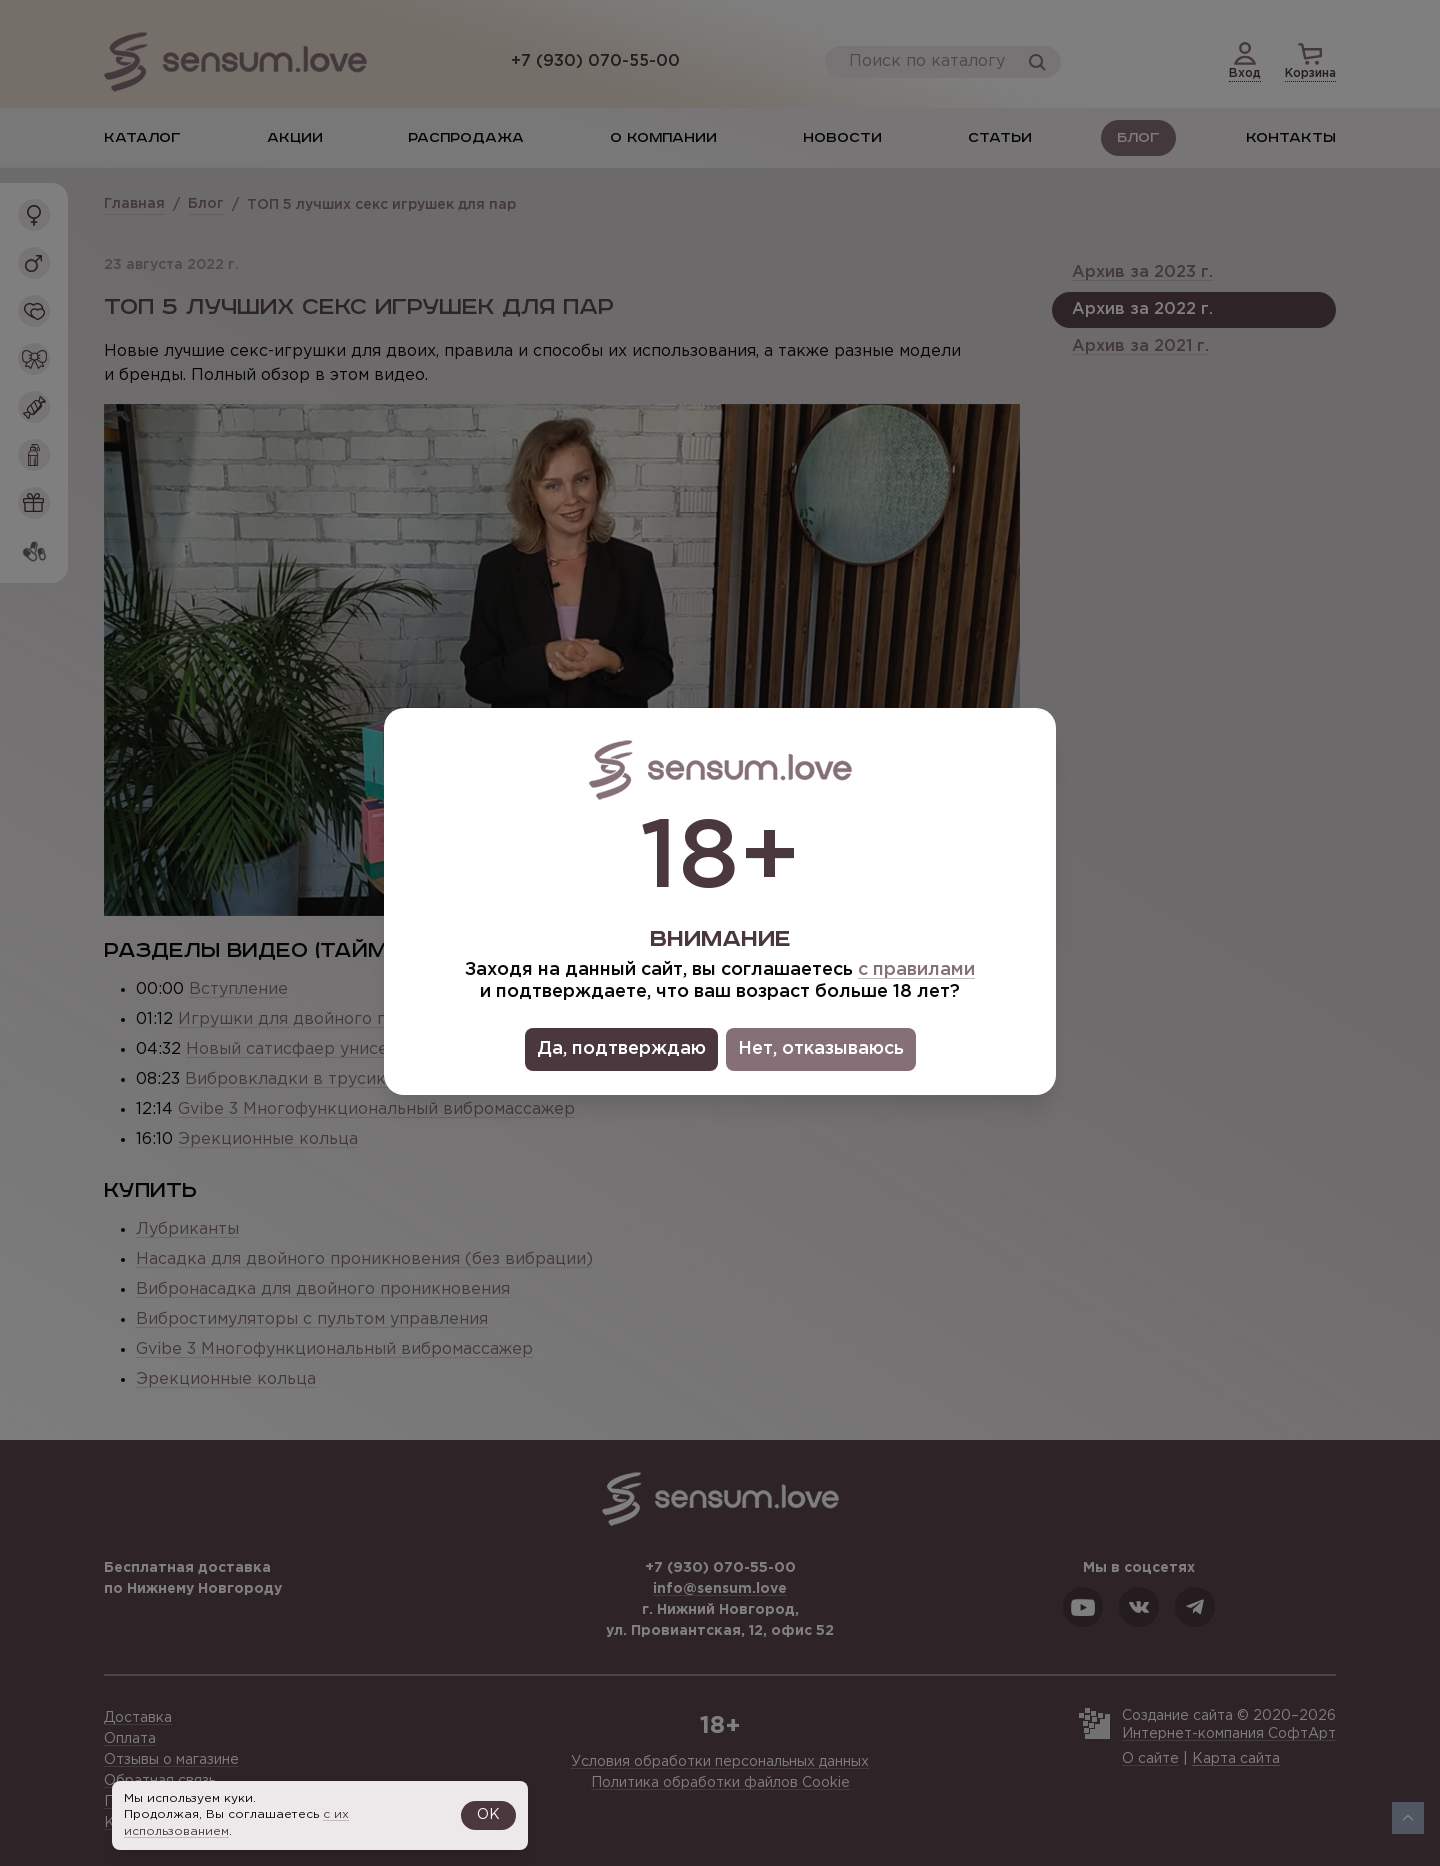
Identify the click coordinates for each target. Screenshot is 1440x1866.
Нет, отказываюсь (821, 1049)
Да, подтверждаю (621, 1049)
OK (488, 1815)
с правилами (916, 970)
